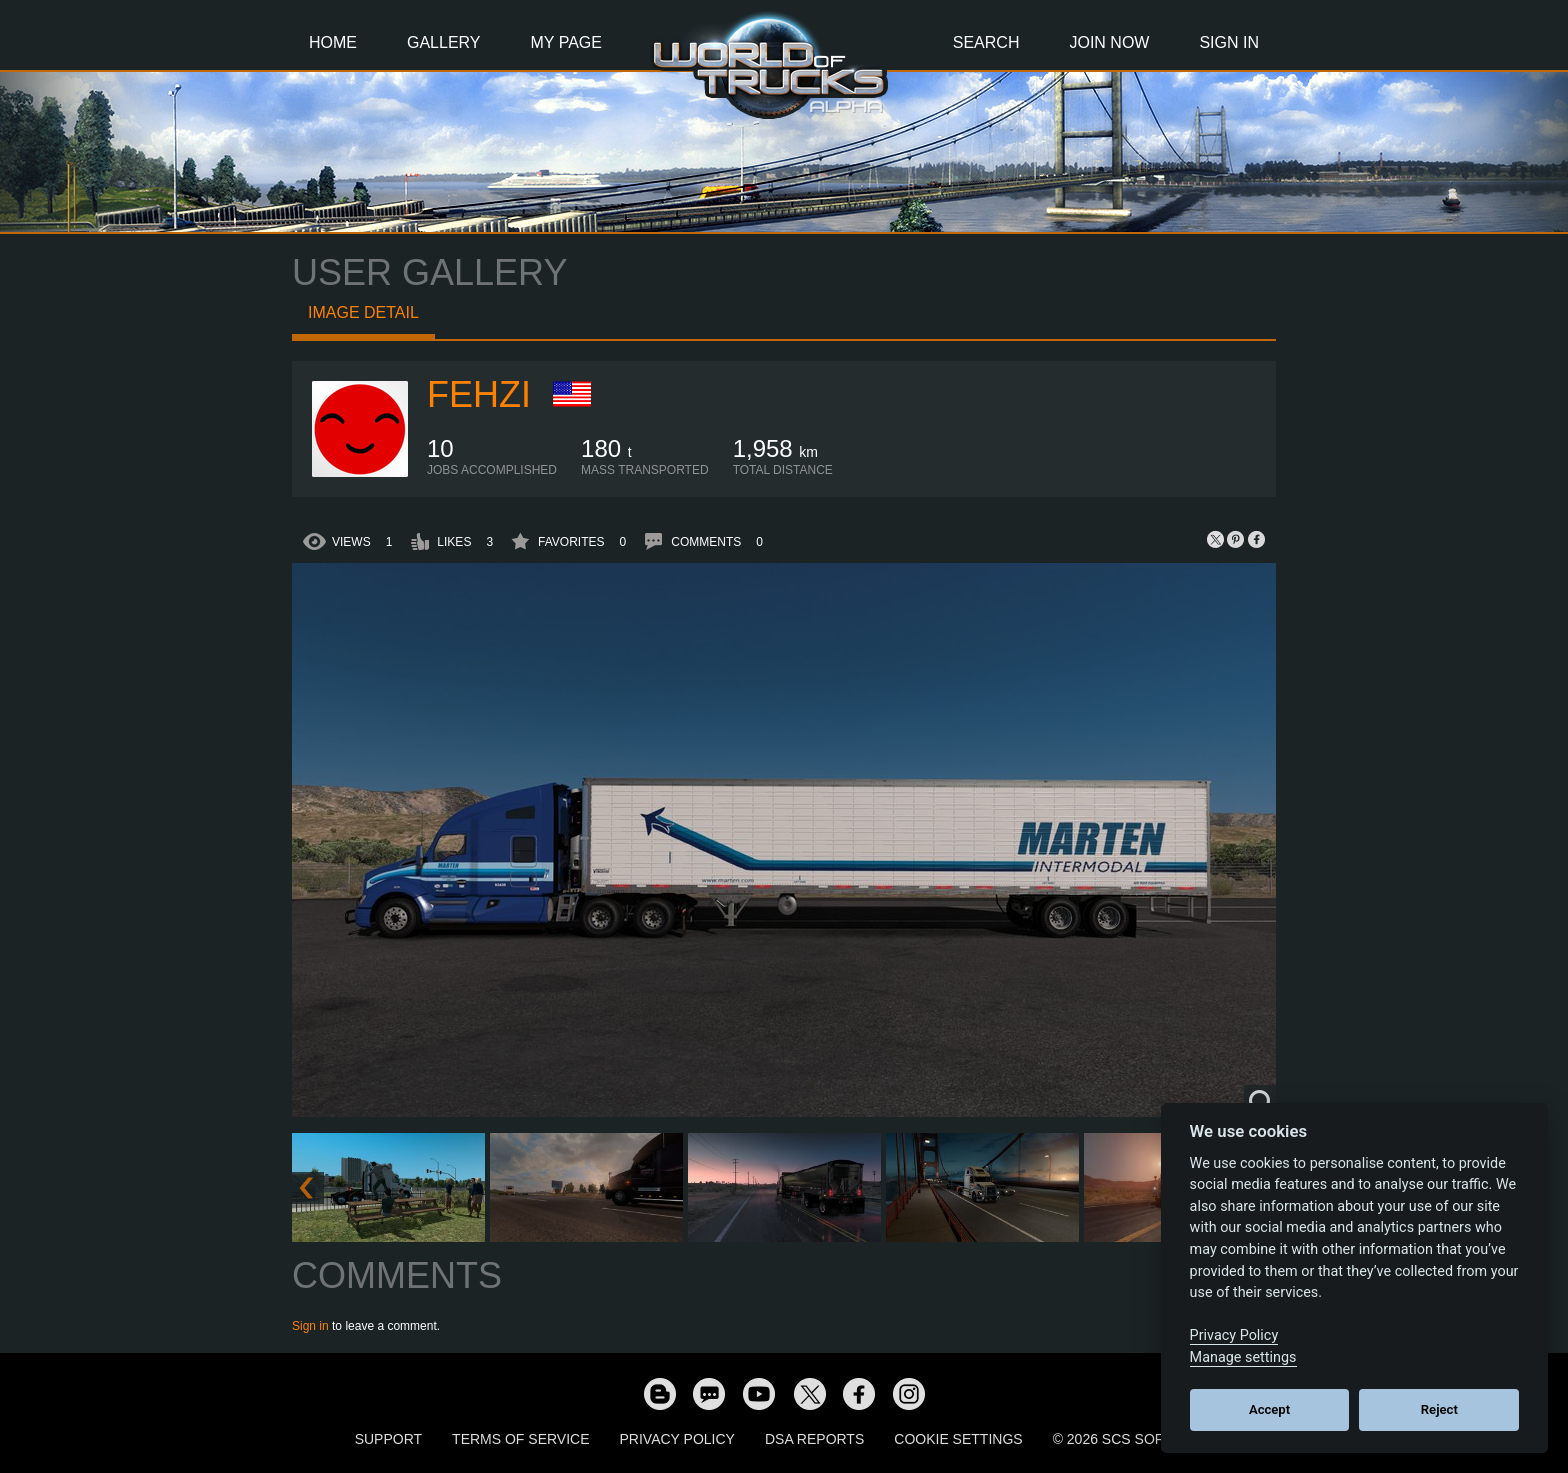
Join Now (1109, 42)
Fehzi (479, 394)
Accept (1269, 1409)
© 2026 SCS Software (1133, 1439)
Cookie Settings (958, 1439)
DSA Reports (814, 1439)
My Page (566, 42)
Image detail (363, 312)
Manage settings (1243, 1357)
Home (333, 42)
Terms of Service (520, 1439)
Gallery (444, 42)
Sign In (1229, 42)
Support (388, 1439)
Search (986, 42)
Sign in (310, 1326)
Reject (1439, 1409)
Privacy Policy (677, 1439)
